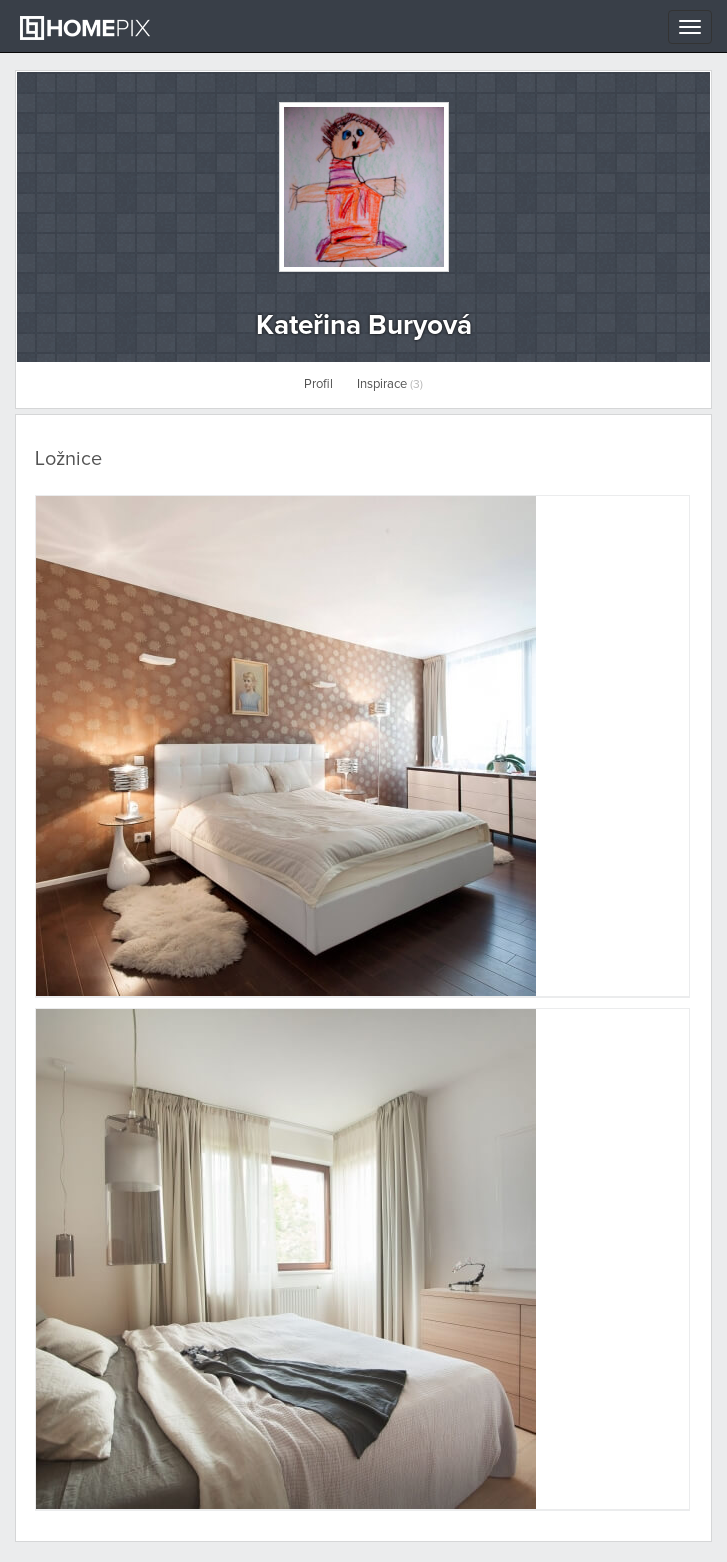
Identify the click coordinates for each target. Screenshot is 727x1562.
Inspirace (390, 384)
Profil (318, 384)
